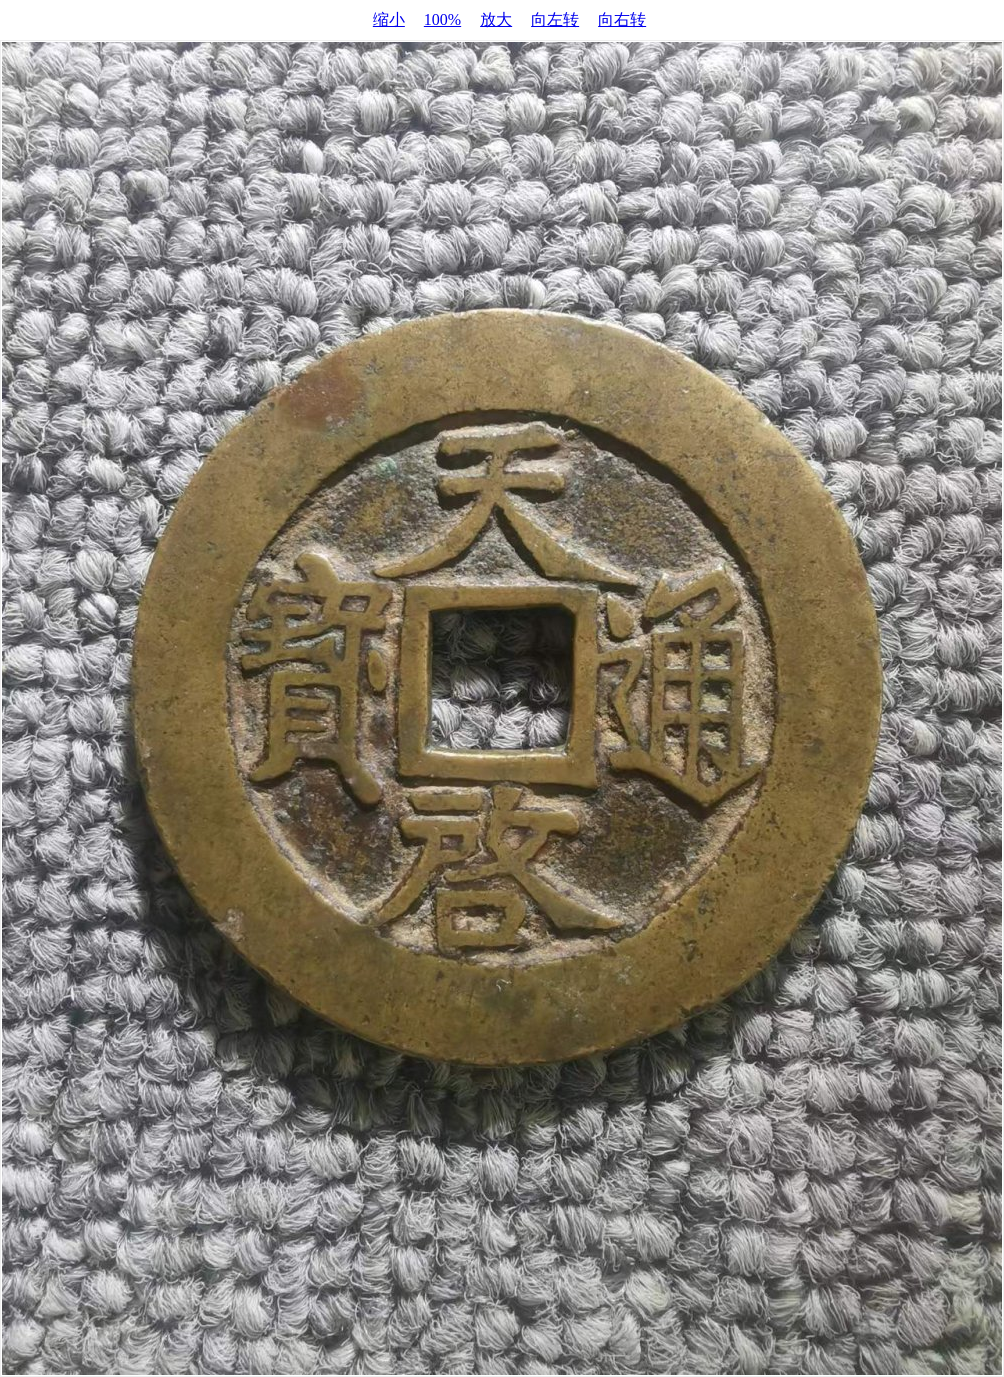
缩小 (389, 19)
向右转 (622, 19)
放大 (496, 19)
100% (442, 19)
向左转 (555, 19)
